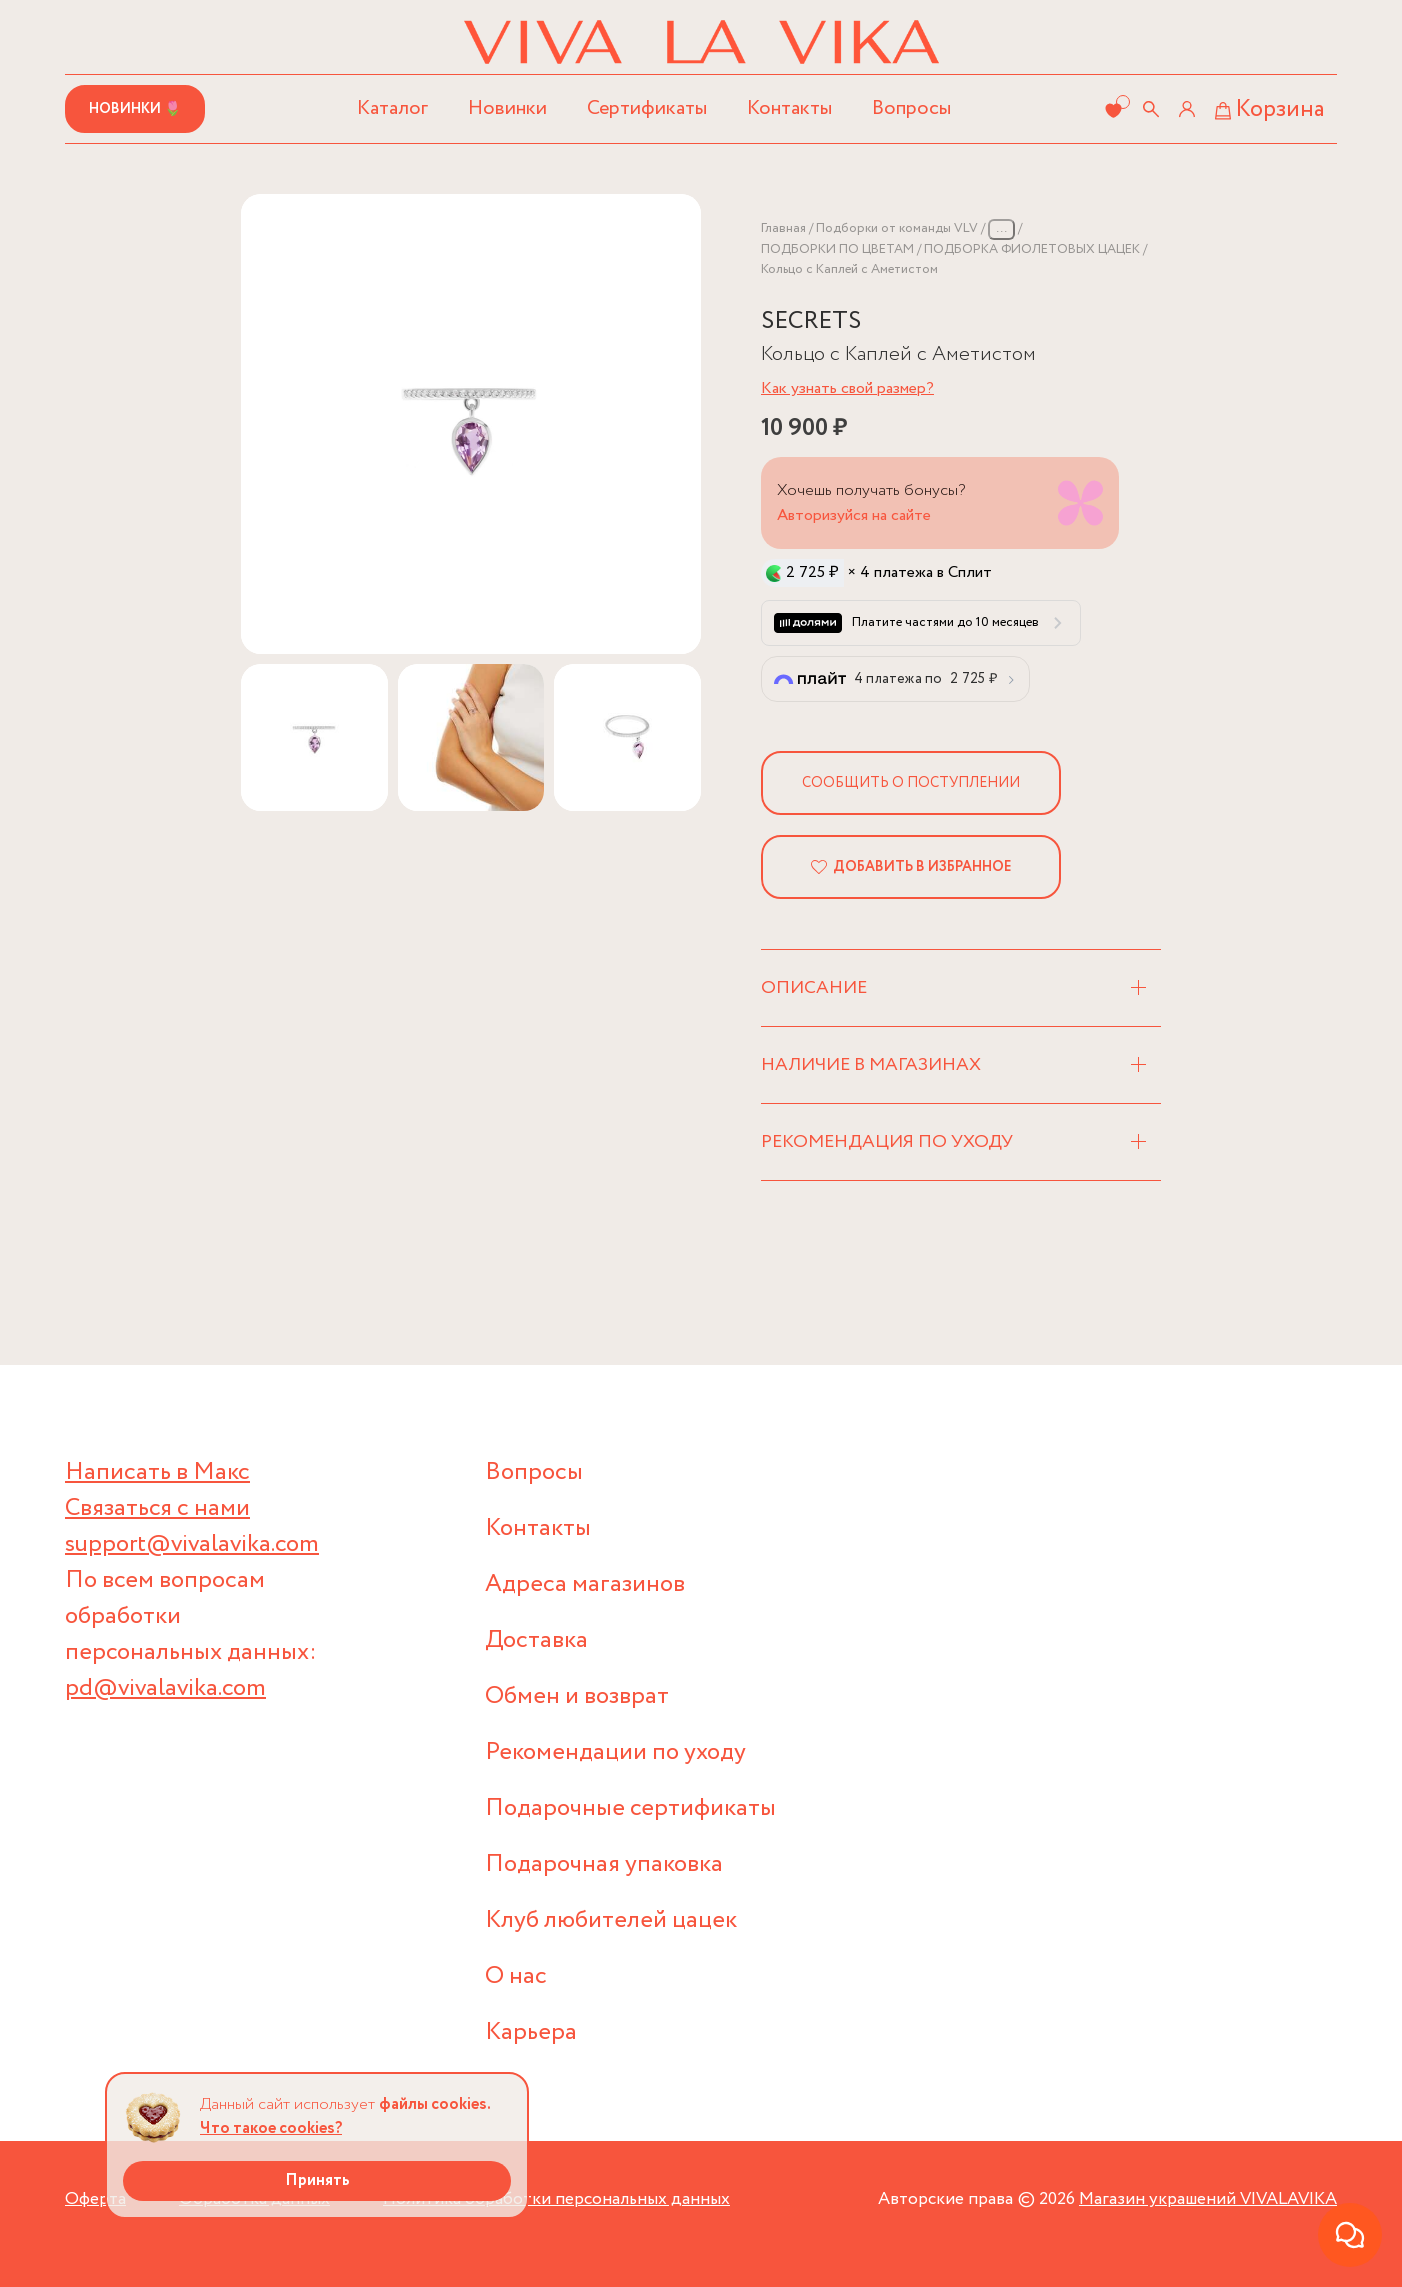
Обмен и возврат (577, 1696)
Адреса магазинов (585, 1584)
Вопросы (911, 108)
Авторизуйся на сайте (854, 515)
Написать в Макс (157, 1472)
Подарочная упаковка (604, 1864)
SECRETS (811, 321)
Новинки (507, 108)
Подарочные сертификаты (630, 1808)
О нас (516, 1976)
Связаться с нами (157, 1508)
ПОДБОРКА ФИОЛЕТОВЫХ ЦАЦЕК (1032, 249)
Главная (783, 228)
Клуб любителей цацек (611, 1920)
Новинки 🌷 (135, 109)
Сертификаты (647, 108)
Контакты (789, 108)
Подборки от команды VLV (897, 228)
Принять (317, 2180)
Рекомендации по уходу (615, 1752)
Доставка (536, 1640)
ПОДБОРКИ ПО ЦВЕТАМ (837, 249)
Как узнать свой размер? (847, 388)
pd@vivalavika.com (165, 1688)
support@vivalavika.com (192, 1544)
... (1001, 228)
